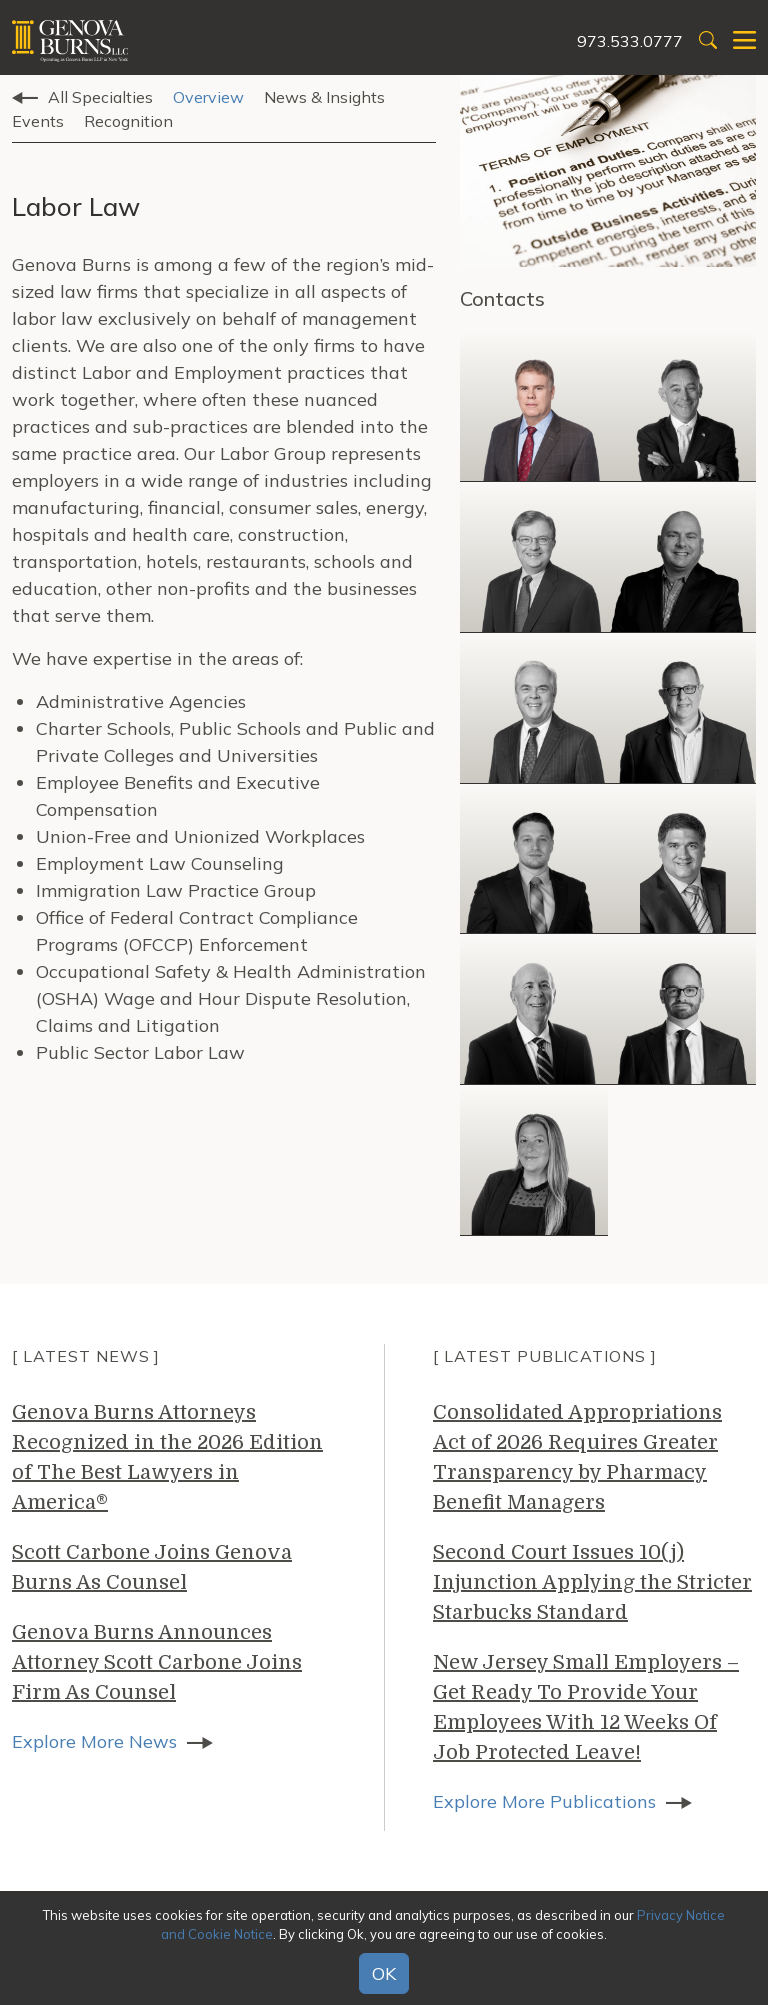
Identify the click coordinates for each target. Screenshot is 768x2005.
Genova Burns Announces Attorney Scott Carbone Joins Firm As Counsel (157, 1662)
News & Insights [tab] (324, 97)
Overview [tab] (208, 97)
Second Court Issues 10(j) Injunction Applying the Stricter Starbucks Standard (592, 1582)
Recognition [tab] (128, 121)
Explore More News (94, 1741)
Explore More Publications (544, 1801)
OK (384, 1973)
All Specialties (100, 97)
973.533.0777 (630, 41)
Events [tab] (38, 121)
